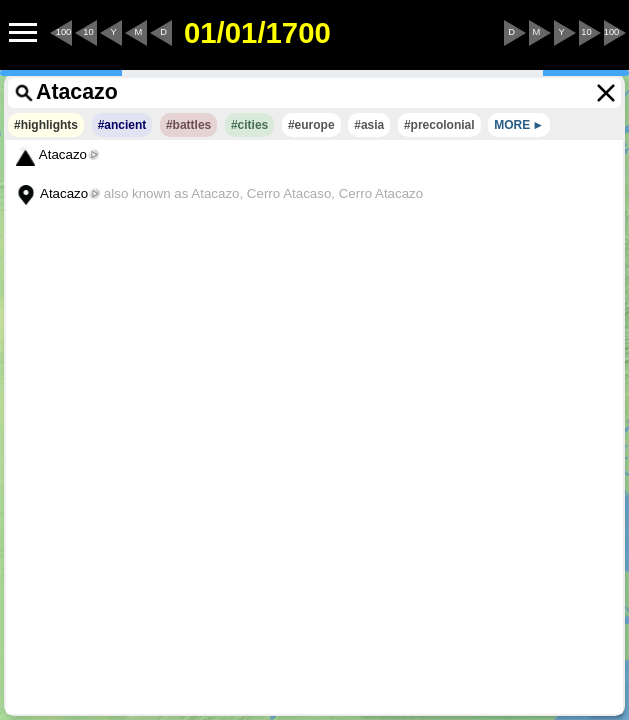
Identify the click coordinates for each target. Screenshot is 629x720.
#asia (369, 125)
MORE (512, 125)
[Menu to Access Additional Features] (23, 33)
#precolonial (439, 125)
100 (64, 32)
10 (88, 32)
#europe (311, 125)
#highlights (46, 125)
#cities (249, 125)
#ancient (122, 125)
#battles (188, 125)
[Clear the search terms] (606, 93)
